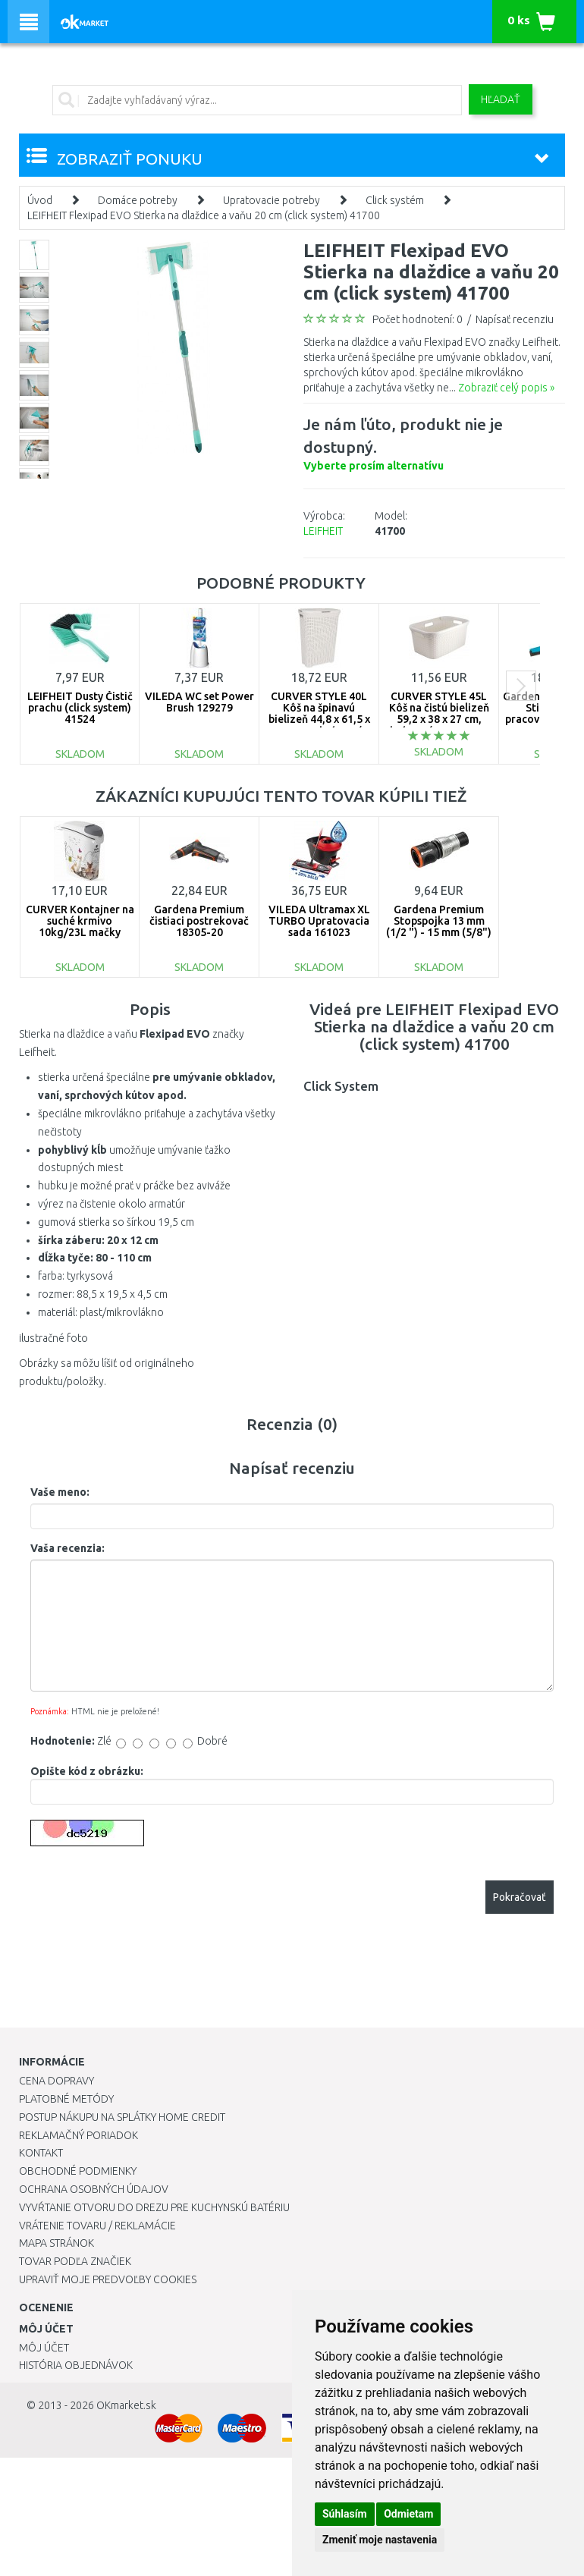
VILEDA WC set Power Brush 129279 (199, 702)
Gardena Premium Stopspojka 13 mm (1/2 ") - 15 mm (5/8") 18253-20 (438, 926)
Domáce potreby (137, 200)
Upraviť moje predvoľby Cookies (107, 2279)
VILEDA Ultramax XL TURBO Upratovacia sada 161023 (319, 921)
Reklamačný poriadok (78, 2135)
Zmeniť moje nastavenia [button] (379, 2540)
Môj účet (44, 2348)
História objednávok (76, 2365)
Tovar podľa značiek (75, 2261)
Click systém (395, 200)
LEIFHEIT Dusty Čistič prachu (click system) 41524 (80, 708)
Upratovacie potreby (271, 200)
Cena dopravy (56, 2081)
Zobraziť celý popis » (506, 388)
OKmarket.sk (126, 2405)
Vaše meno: (59, 1492)
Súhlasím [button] (344, 2514)
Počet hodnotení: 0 (417, 319)
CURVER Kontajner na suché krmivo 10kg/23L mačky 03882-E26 (80, 926)
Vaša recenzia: (67, 1548)
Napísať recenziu (515, 319)
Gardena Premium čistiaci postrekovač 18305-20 (199, 921)
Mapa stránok (56, 2243)
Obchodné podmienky (78, 2171)
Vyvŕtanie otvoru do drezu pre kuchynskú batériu (154, 2207)
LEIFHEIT (323, 531)
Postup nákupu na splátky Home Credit (122, 2117)
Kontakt (41, 2153)
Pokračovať (519, 1897)
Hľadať (500, 99)
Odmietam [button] (408, 2514)
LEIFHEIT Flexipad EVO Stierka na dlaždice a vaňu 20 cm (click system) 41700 (203, 215)
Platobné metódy (66, 2099)
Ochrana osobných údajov (93, 2189)
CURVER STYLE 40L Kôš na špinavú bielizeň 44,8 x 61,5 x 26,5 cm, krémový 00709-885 (319, 719)
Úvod (39, 200)
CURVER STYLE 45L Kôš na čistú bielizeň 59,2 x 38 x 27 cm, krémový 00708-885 (439, 713)
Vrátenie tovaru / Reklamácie (97, 2225)
